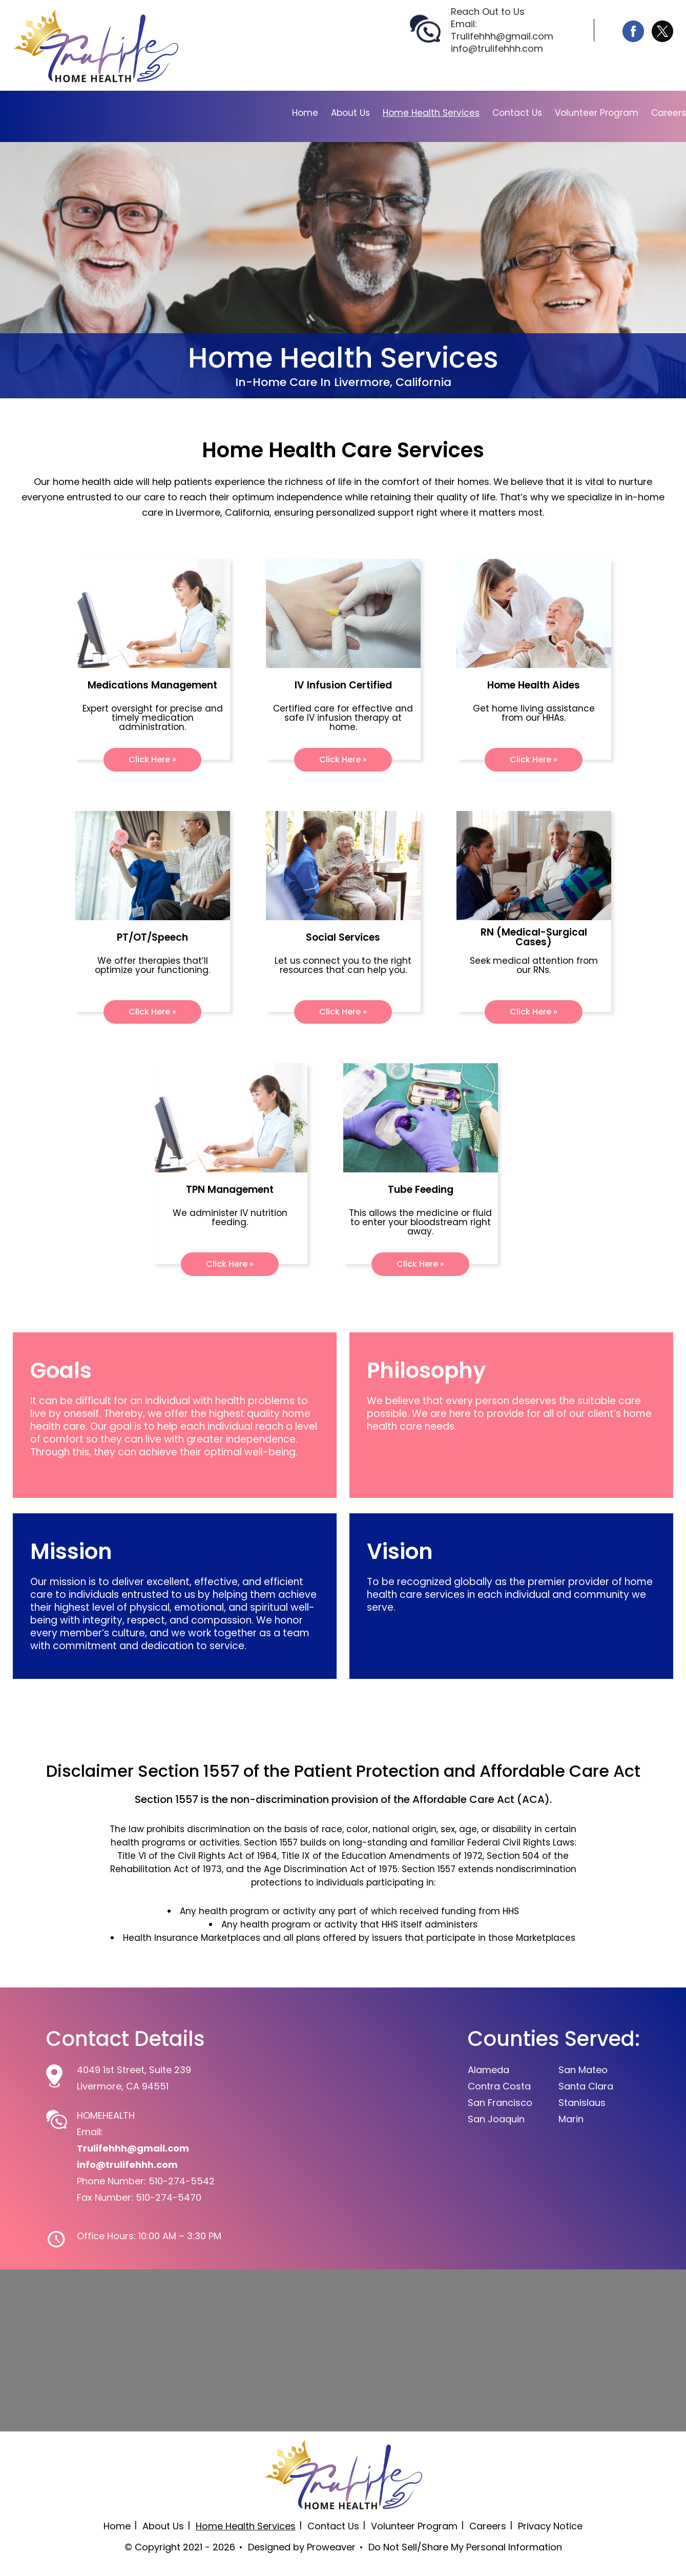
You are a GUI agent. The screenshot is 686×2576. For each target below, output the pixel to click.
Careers (668, 113)
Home (305, 113)
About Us (350, 113)
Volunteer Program (596, 113)
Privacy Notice (550, 2526)
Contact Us (517, 113)
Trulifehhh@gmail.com (502, 36)
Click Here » (152, 759)
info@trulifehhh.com (497, 48)
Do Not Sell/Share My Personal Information (465, 2547)
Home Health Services (431, 113)
